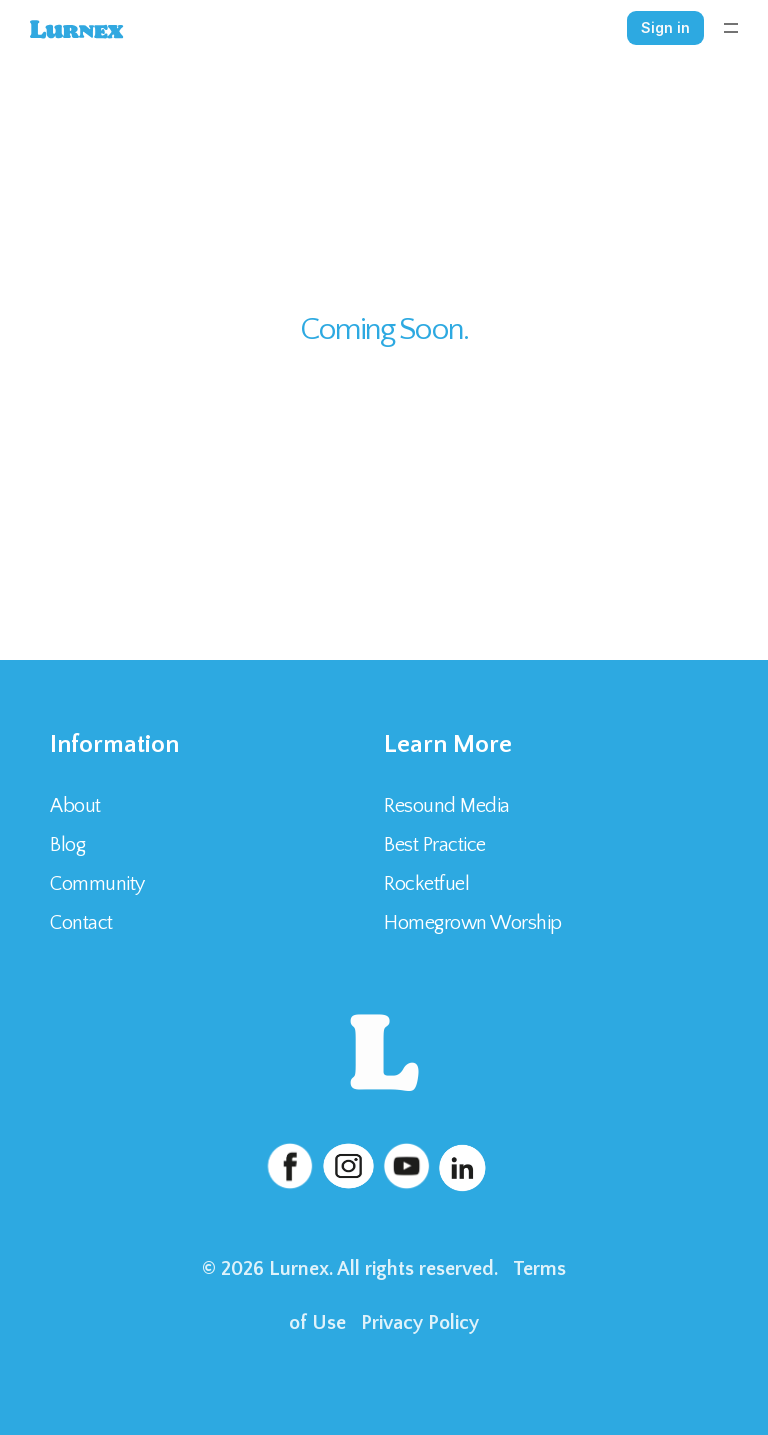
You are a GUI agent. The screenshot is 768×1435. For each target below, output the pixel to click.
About (75, 806)
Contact (83, 923)
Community (97, 884)
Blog (67, 845)
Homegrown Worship (473, 923)
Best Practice (435, 845)
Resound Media (447, 806)
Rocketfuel (426, 884)
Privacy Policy (420, 1323)
